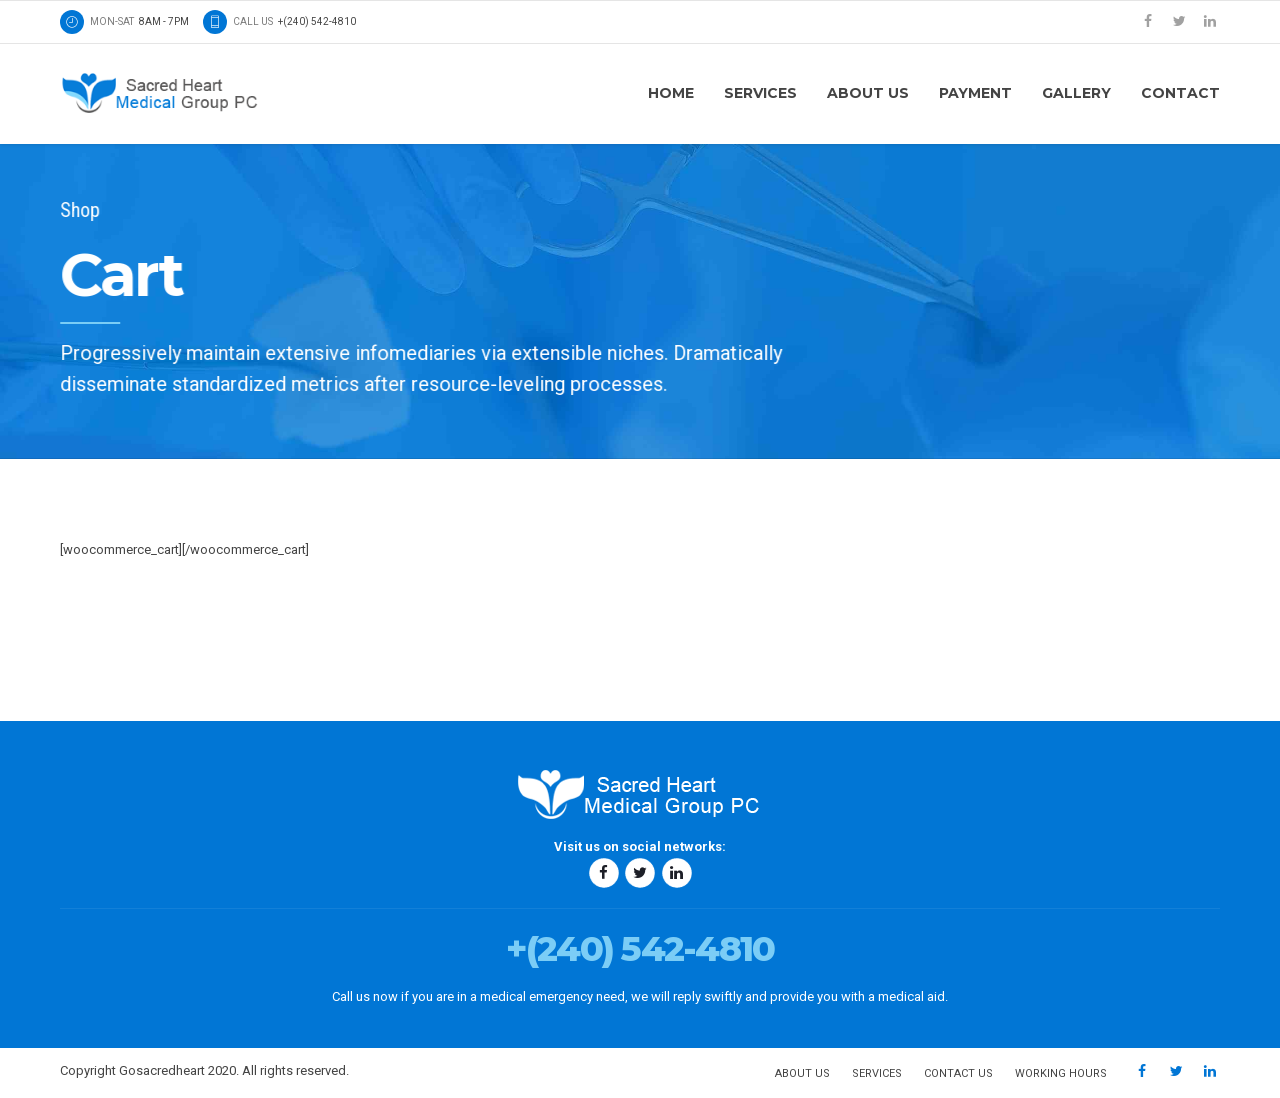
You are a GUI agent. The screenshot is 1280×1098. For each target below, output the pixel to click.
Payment (975, 93)
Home (671, 93)
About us (868, 93)
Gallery (1076, 93)
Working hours (1061, 1073)
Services (760, 93)
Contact (1180, 93)
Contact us (958, 1073)
